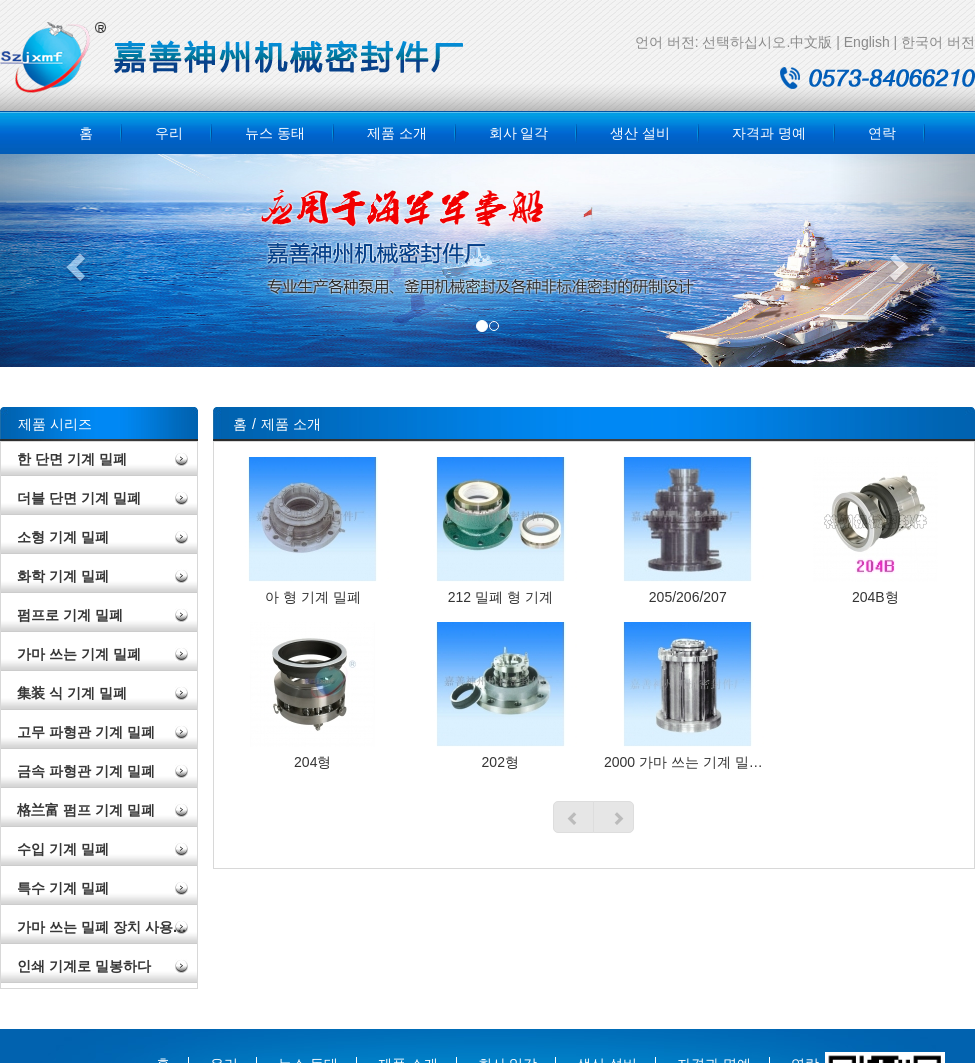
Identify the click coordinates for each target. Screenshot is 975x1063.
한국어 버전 (938, 42)
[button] (73, 260)
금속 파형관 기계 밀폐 (86, 771)
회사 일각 (519, 133)
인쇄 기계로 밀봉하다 (84, 966)
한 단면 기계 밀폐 (72, 459)
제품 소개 (397, 133)
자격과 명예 (769, 133)
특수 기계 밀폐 (63, 888)
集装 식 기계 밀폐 (72, 693)
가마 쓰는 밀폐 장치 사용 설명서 (107, 927)
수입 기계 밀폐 (63, 849)
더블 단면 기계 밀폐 (79, 498)
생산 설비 (640, 133)
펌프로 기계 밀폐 (70, 615)
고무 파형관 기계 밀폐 (86, 732)
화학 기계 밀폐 (63, 576)
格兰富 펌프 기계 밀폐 (86, 810)
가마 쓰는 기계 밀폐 (79, 654)
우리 (169, 133)
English (867, 42)
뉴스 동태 (275, 133)
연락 (882, 133)
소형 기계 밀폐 (63, 537)
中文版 (811, 42)
